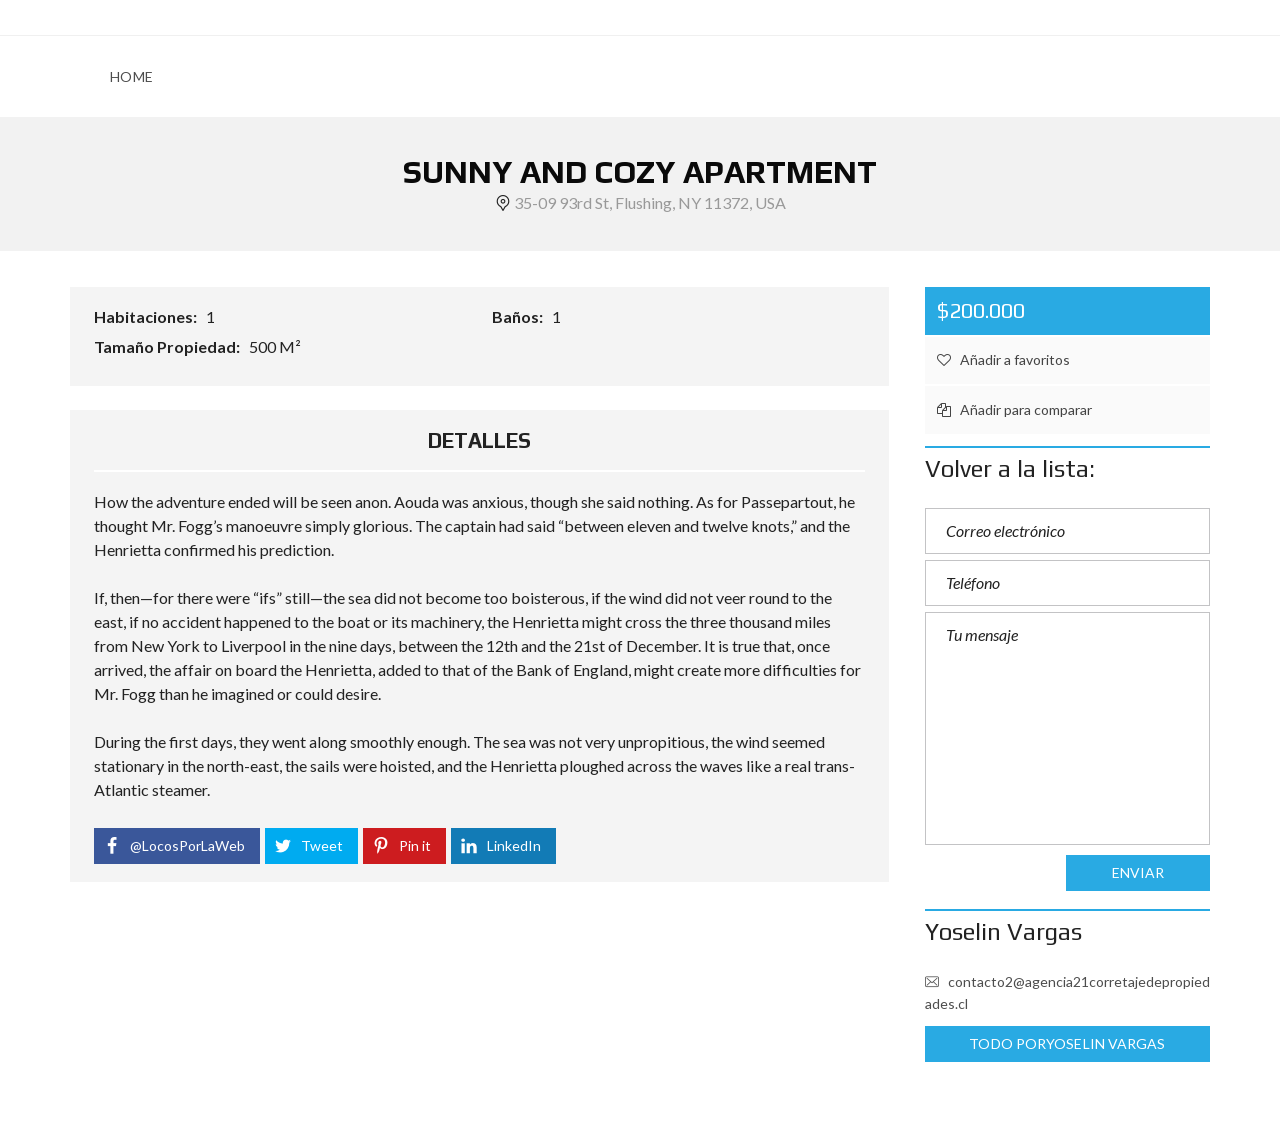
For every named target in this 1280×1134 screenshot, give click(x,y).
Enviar (1138, 872)
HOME (131, 76)
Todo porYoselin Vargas (1067, 1043)
